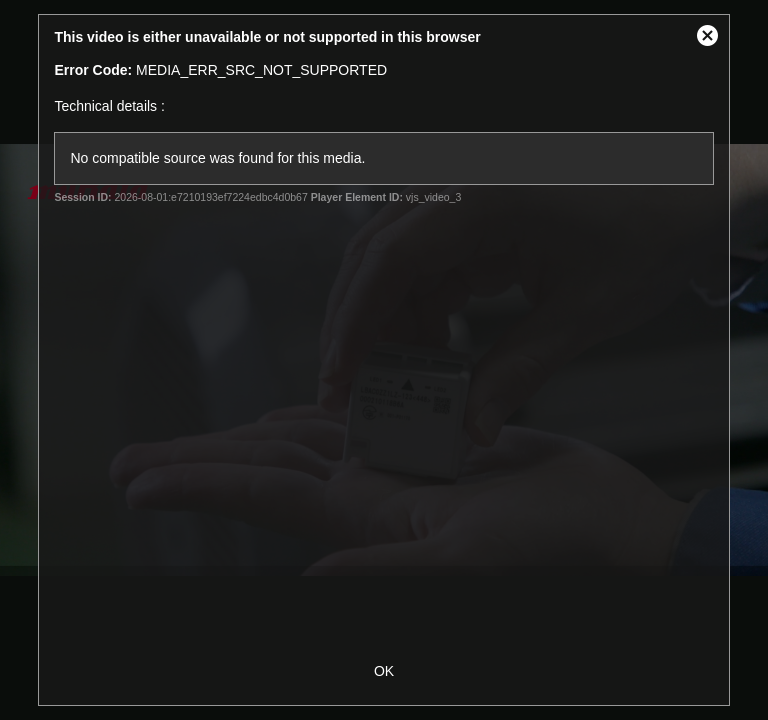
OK (384, 671)
